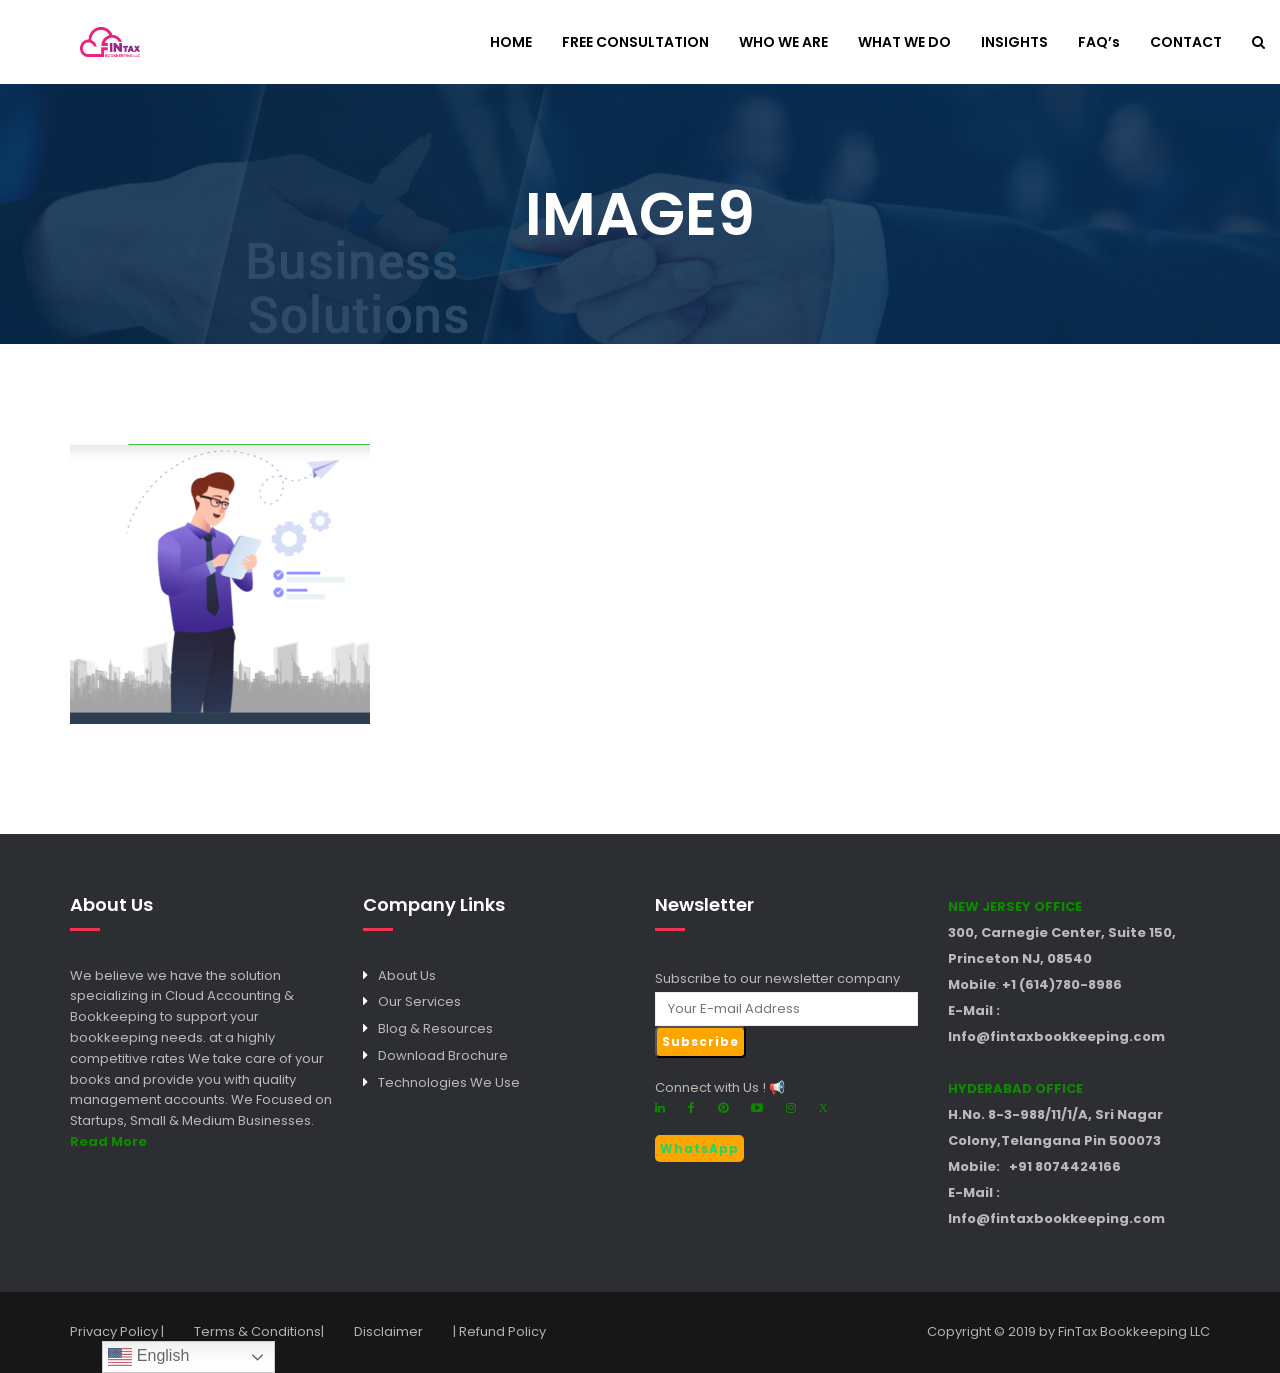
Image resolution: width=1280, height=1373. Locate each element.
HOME (511, 43)
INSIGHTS (1014, 43)
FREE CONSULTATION (635, 43)
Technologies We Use (449, 1082)
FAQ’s (1099, 43)
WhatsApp (699, 1148)
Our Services (419, 1001)
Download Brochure (443, 1055)
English (148, 1357)
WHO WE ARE (783, 43)
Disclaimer (388, 1331)
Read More (108, 1141)
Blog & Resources (435, 1028)
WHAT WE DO (904, 43)
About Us (407, 975)
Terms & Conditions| (259, 1331)
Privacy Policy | (117, 1331)
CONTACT (1186, 43)
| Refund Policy (499, 1331)
